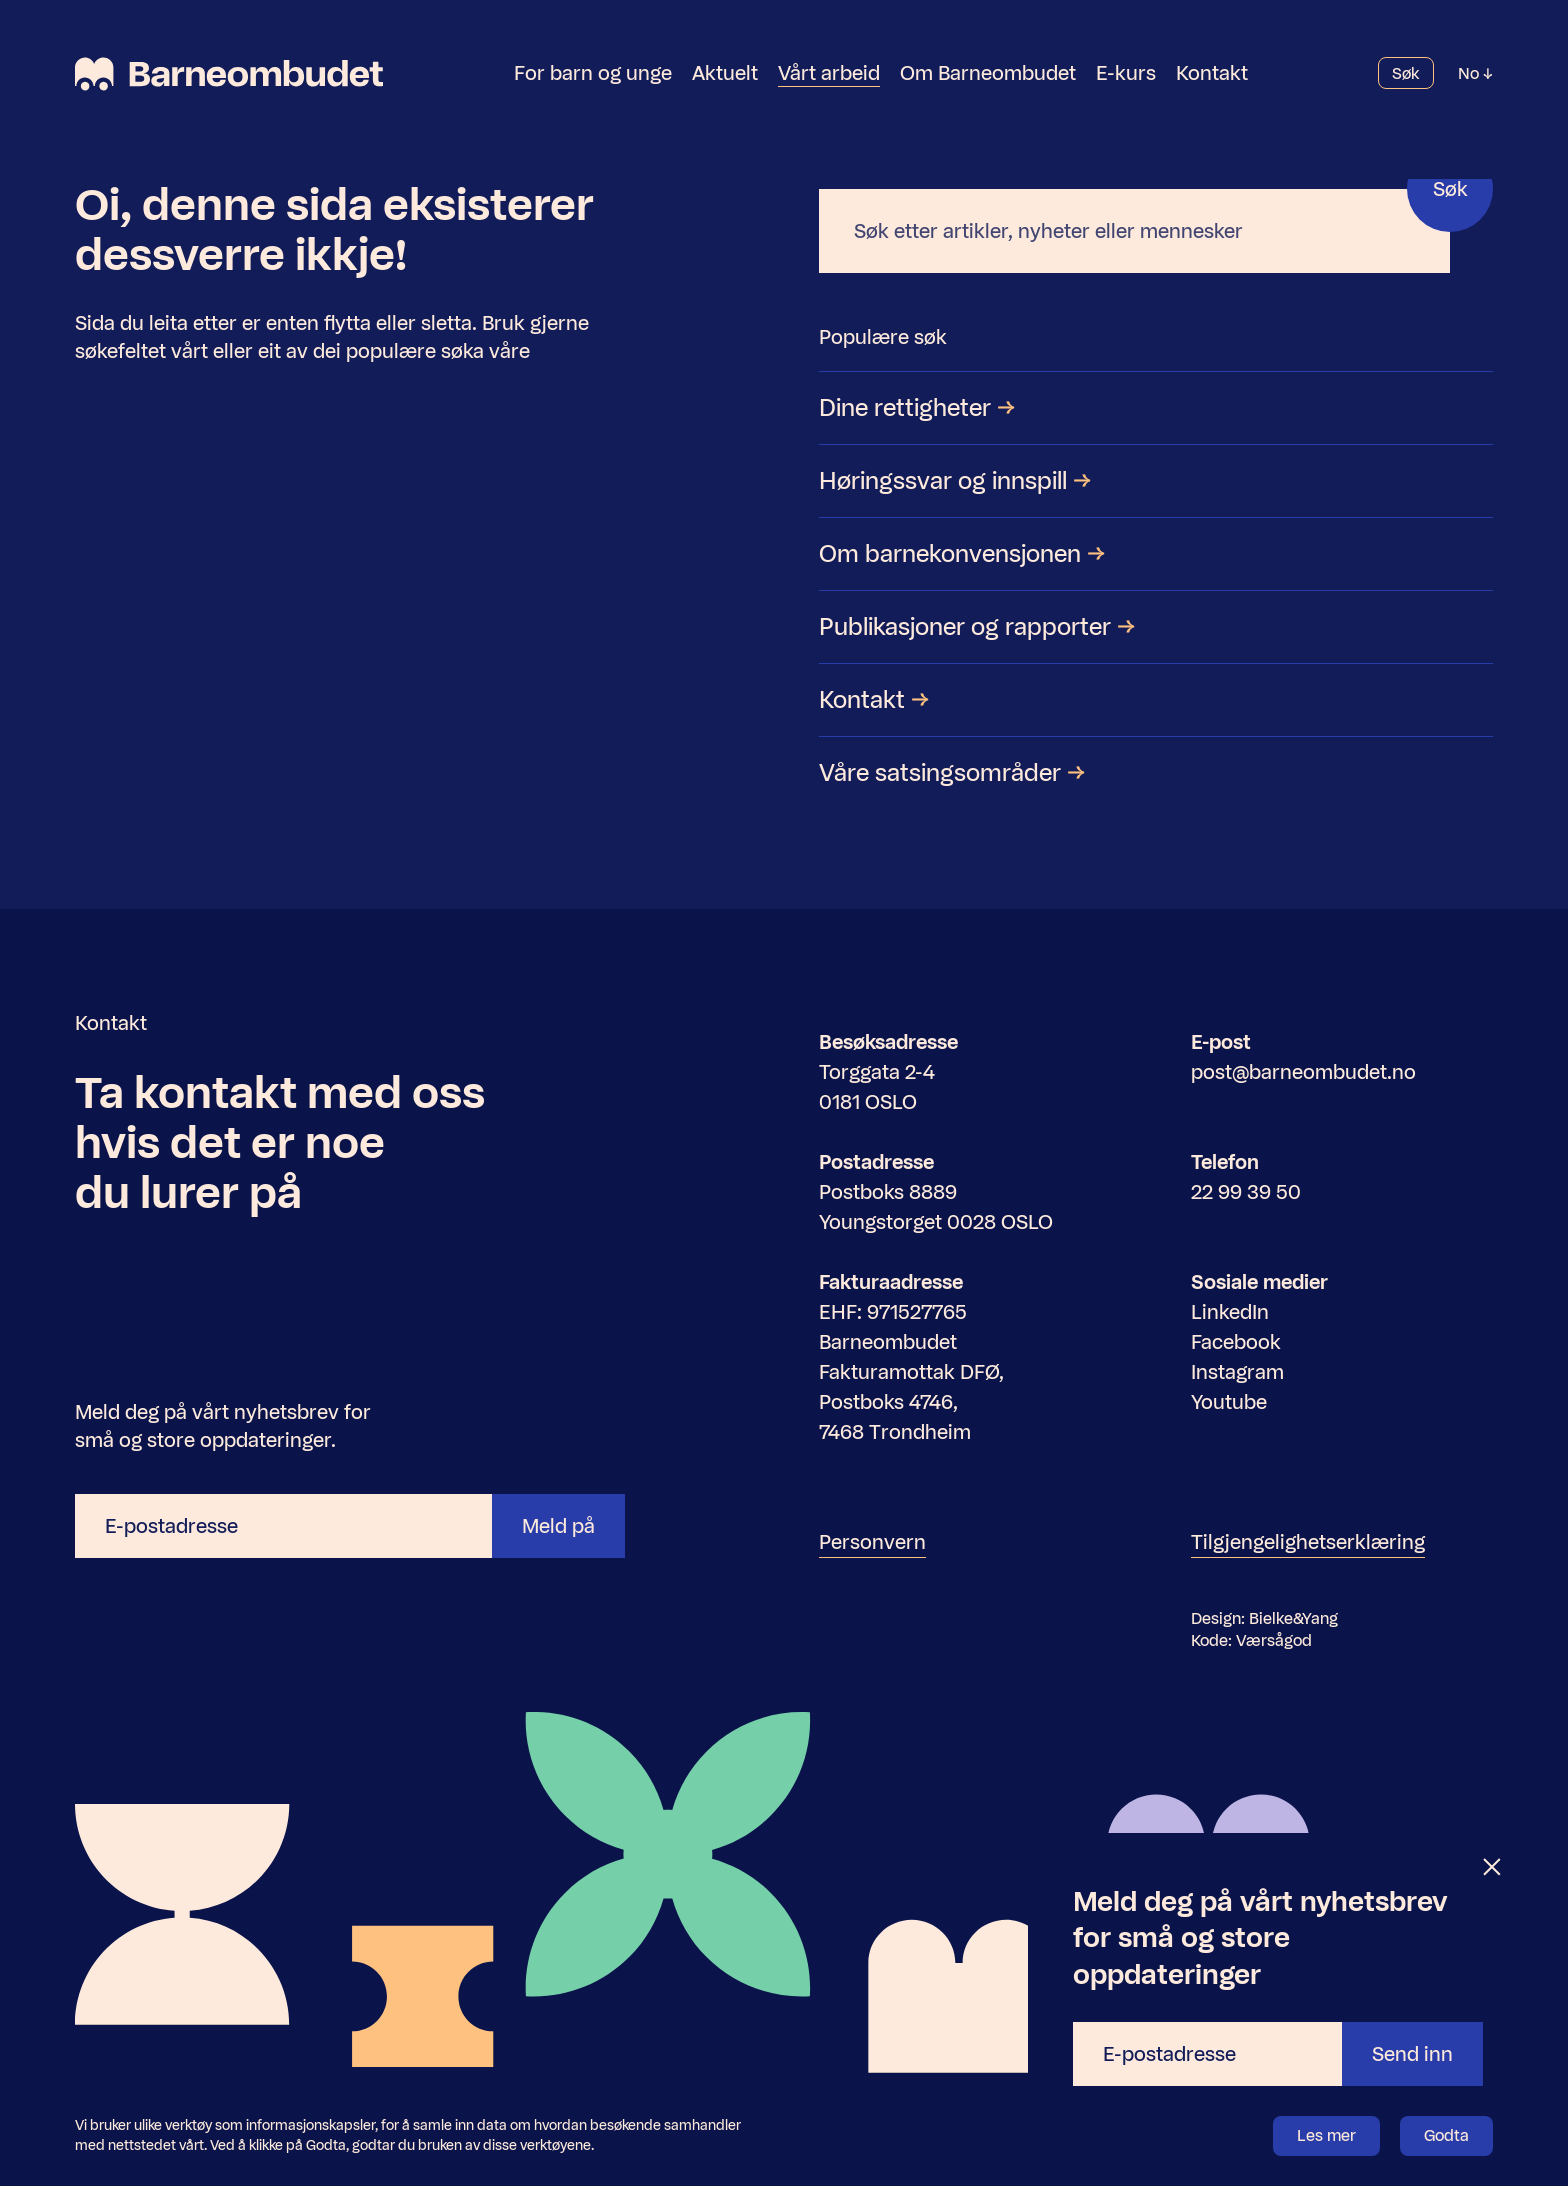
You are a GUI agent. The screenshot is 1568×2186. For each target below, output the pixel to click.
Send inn (1412, 2054)
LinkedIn (1230, 1312)
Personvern (872, 1542)
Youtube (1229, 1402)
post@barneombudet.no (1303, 1072)
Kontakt (1212, 74)
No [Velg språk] (1475, 74)
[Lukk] (1493, 1867)
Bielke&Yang (1293, 1618)
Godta (1446, 2135)
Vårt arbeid (829, 74)
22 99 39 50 (1246, 1192)
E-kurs (1126, 74)
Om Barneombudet (988, 74)
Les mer (1326, 2135)
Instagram (1237, 1372)
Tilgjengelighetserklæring (1308, 1542)
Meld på (558, 1526)
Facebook (1236, 1342)
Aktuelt (725, 74)
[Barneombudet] (229, 75)
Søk (1406, 74)
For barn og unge (593, 74)
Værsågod (1274, 1640)
